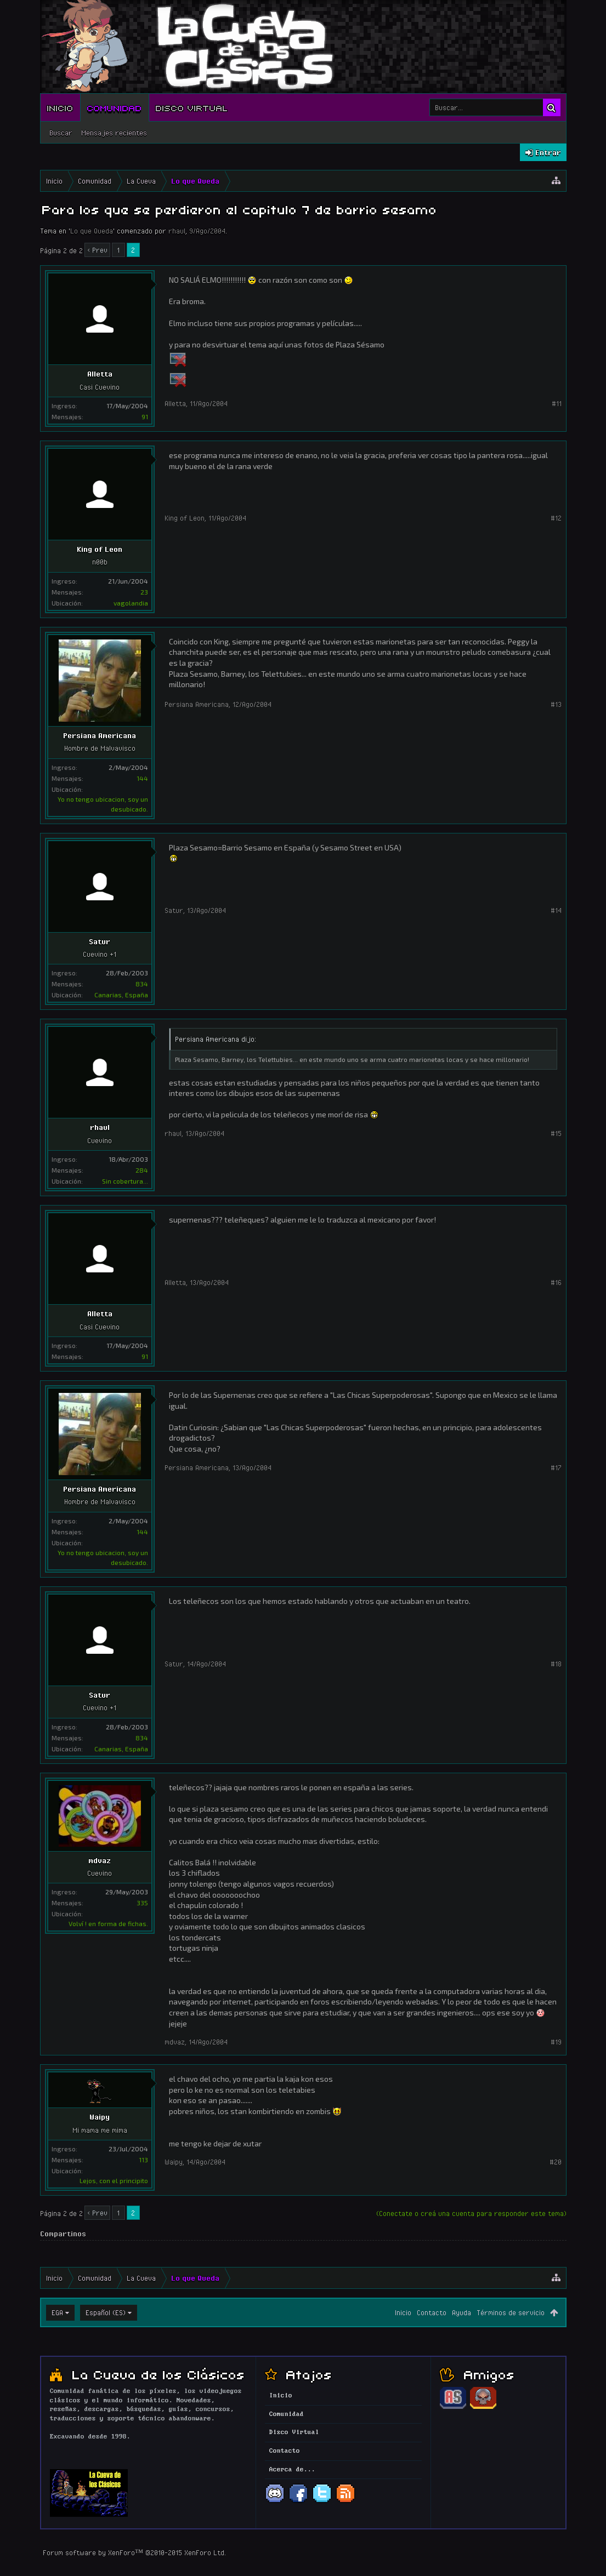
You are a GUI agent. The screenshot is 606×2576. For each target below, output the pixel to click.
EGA (57, 2312)
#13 (556, 704)
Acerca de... (292, 2470)
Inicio (60, 107)
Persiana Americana (99, 735)
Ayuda (461, 2312)
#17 (556, 1467)
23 (144, 592)
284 (141, 1170)
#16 (556, 1282)
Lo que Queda (91, 230)
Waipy (99, 2116)
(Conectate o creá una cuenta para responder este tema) (471, 2213)
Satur (99, 941)
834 (141, 983)
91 (144, 416)
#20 (556, 2161)
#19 (556, 2041)
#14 (556, 910)
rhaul (176, 230)
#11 (557, 403)
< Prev (97, 249)
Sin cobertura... (125, 1181)
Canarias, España (121, 994)
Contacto (431, 2312)
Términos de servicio (511, 2312)
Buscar (60, 132)
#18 (556, 1663)
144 (142, 778)
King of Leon (99, 549)
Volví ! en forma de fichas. (108, 1923)
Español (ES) (106, 2312)
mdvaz (99, 1860)
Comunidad (114, 107)
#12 (556, 517)
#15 (556, 1133)
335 (142, 1902)
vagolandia (131, 603)
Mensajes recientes (114, 132)
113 (143, 2159)
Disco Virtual (192, 107)
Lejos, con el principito (114, 2180)
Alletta (99, 373)
